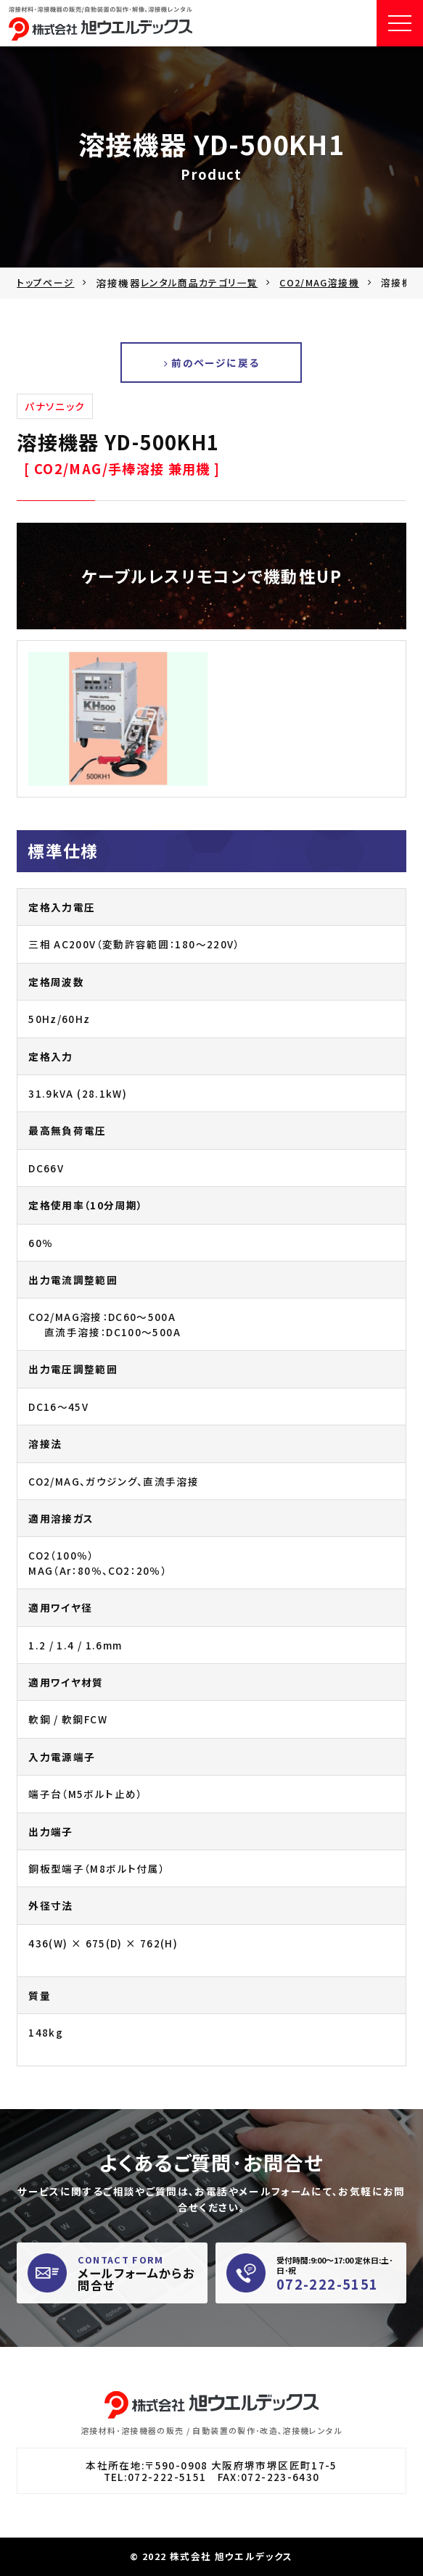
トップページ (45, 282)
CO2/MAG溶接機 (319, 282)
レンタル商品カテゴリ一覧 (199, 282)
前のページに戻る (212, 362)
